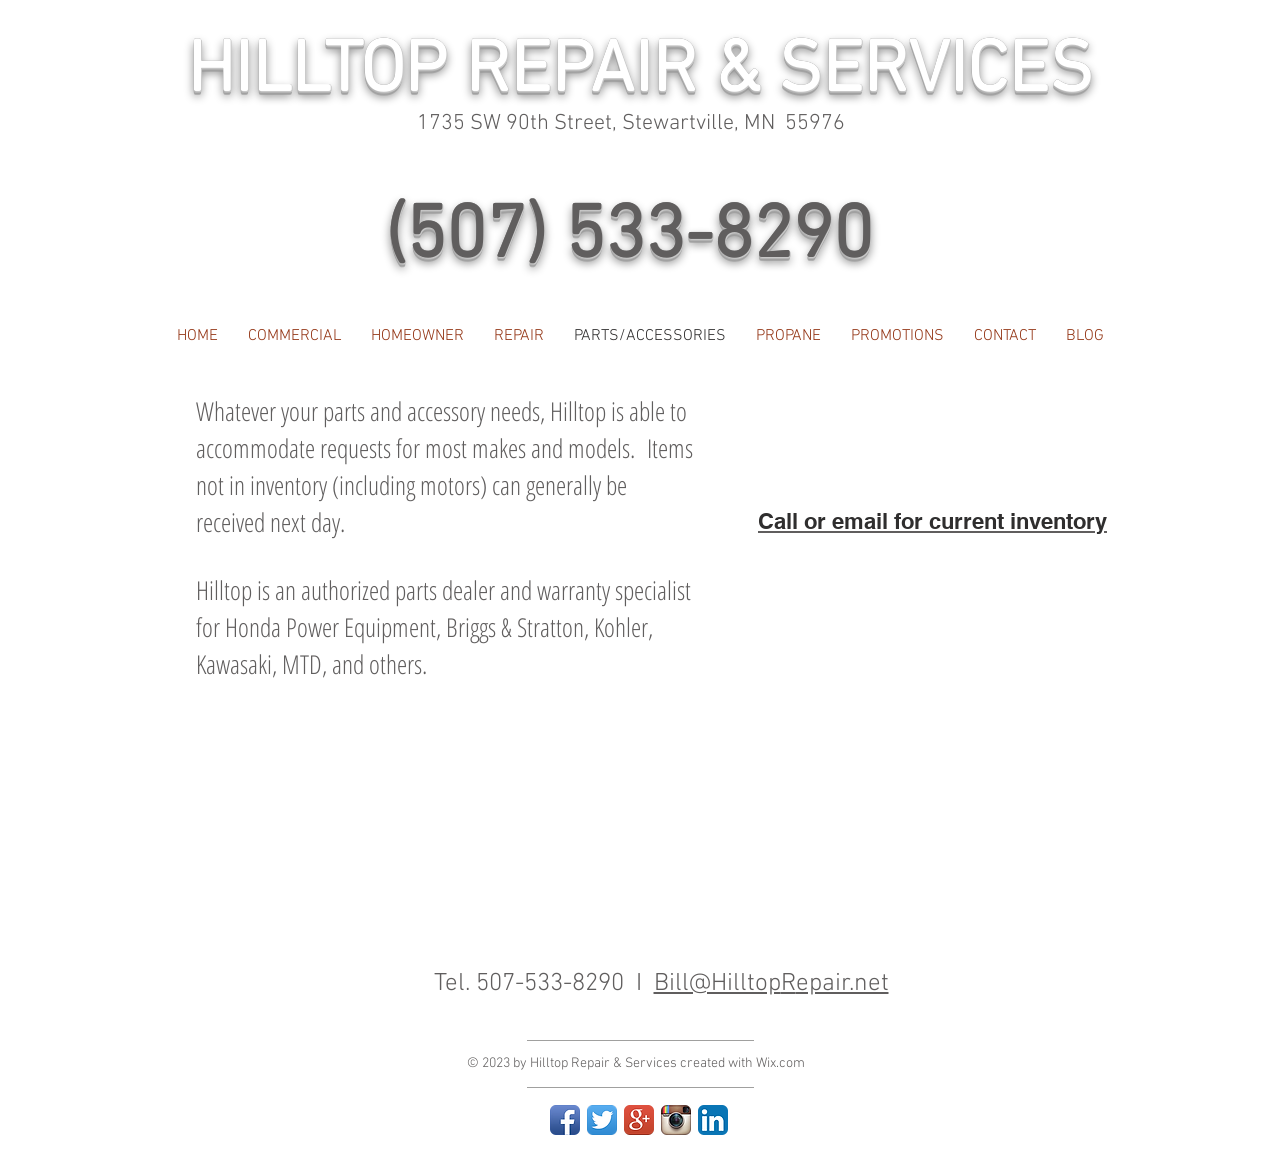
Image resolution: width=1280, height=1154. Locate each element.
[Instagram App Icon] (676, 1120)
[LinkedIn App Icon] (713, 1120)
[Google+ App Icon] (639, 1120)
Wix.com (780, 1063)
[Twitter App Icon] (602, 1120)
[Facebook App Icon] (565, 1120)
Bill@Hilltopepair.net (771, 984)
